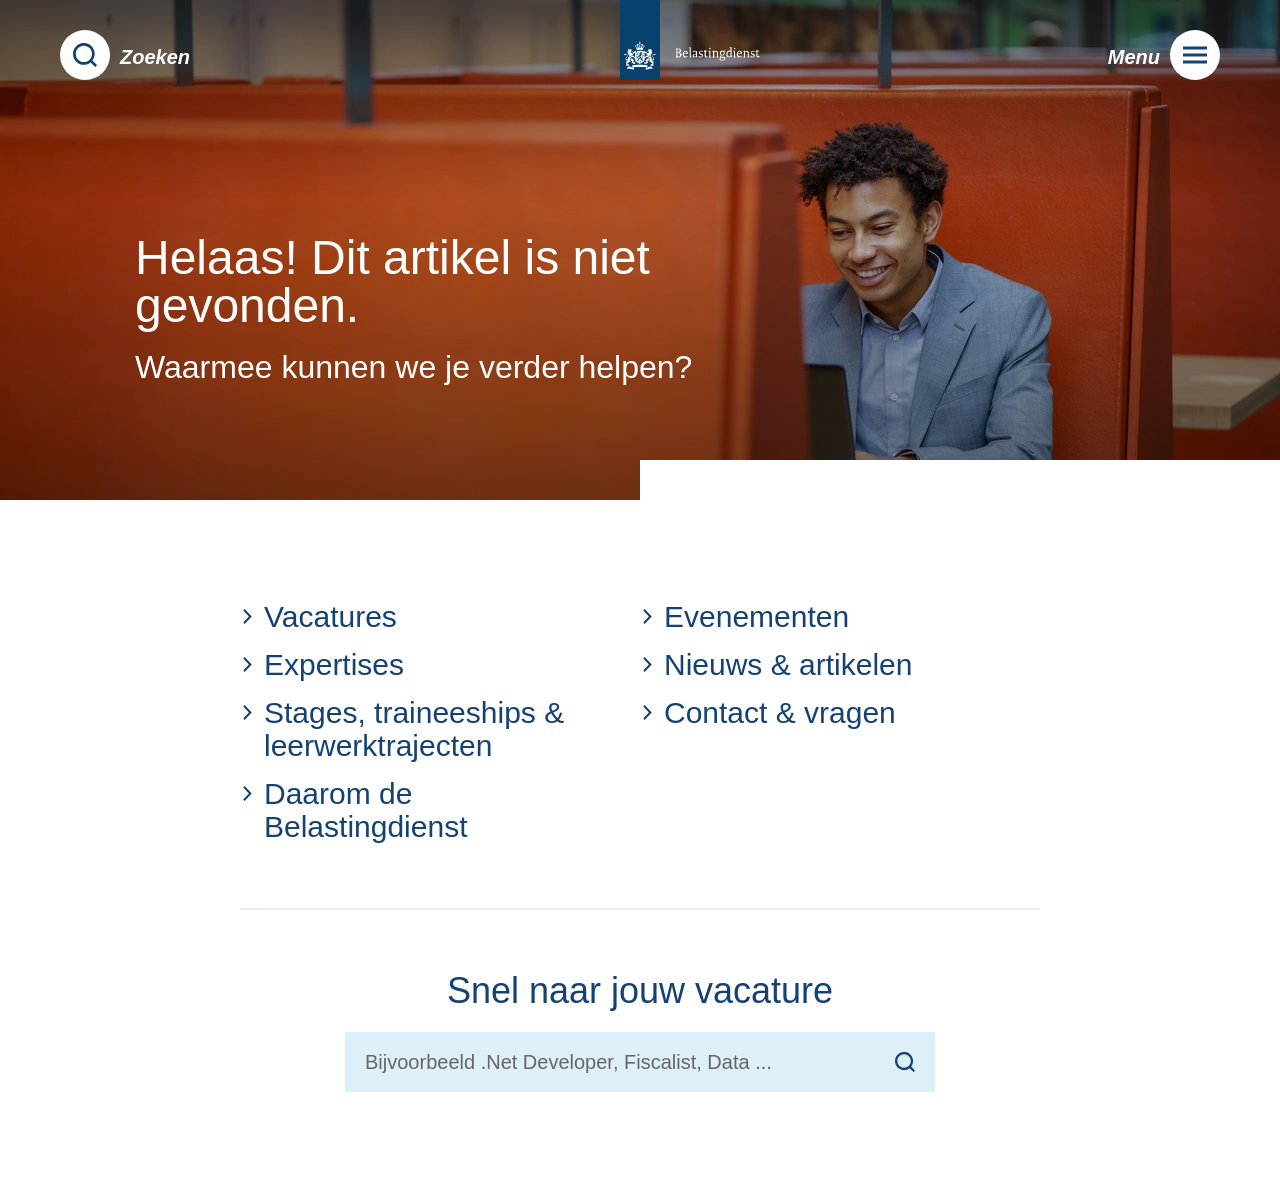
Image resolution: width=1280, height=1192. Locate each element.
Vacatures (318, 616)
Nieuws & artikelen (776, 664)
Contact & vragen (768, 712)
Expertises (322, 664)
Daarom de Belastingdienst (353, 810)
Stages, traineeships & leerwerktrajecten (402, 729)
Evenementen (744, 616)
